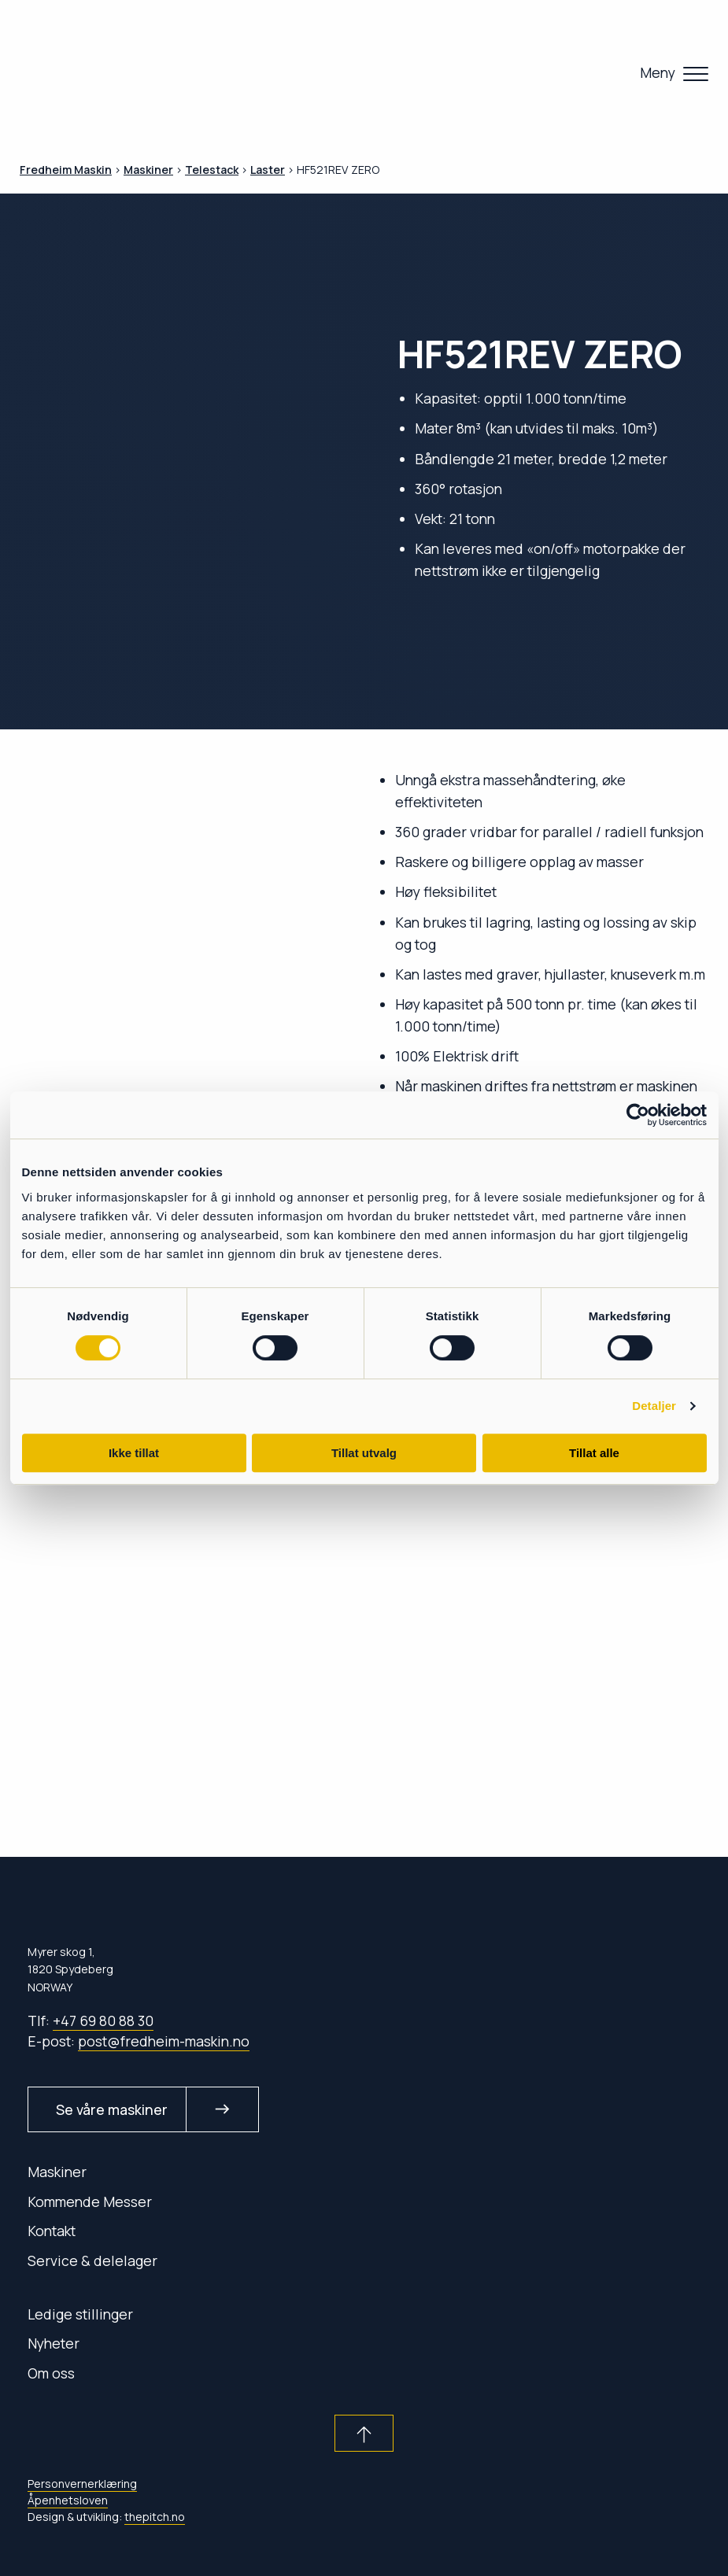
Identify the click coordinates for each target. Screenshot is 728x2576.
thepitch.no (154, 2516)
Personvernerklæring (82, 2483)
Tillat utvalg (364, 1453)
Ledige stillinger (80, 2314)
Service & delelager (92, 2260)
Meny (657, 72)
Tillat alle (594, 1453)
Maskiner (57, 2171)
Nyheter (53, 2343)
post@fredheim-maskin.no (163, 2041)
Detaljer (654, 1405)
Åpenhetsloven (68, 2500)
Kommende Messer (90, 2201)
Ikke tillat (134, 1453)
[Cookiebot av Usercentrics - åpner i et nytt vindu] (638, 1115)
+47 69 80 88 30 (103, 2020)
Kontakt (52, 2230)
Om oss (51, 2373)
